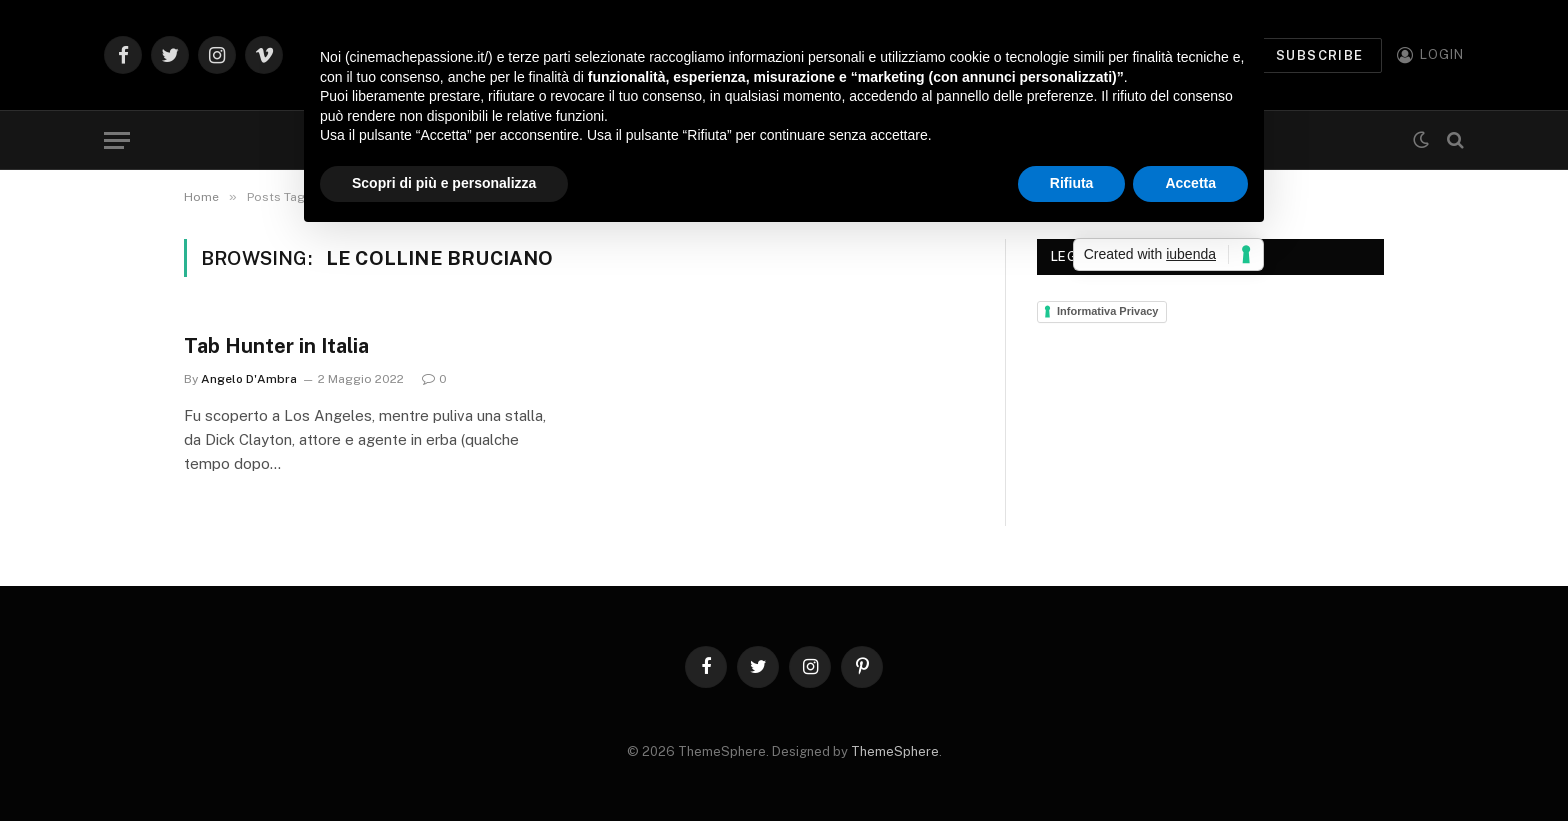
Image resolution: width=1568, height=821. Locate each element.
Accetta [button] (1190, 183)
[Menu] (117, 140)
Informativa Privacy (1108, 311)
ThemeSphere (895, 751)
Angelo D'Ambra (249, 379)
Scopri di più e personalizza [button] (444, 183)
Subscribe (1320, 55)
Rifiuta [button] (1072, 183)
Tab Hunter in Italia (276, 346)
